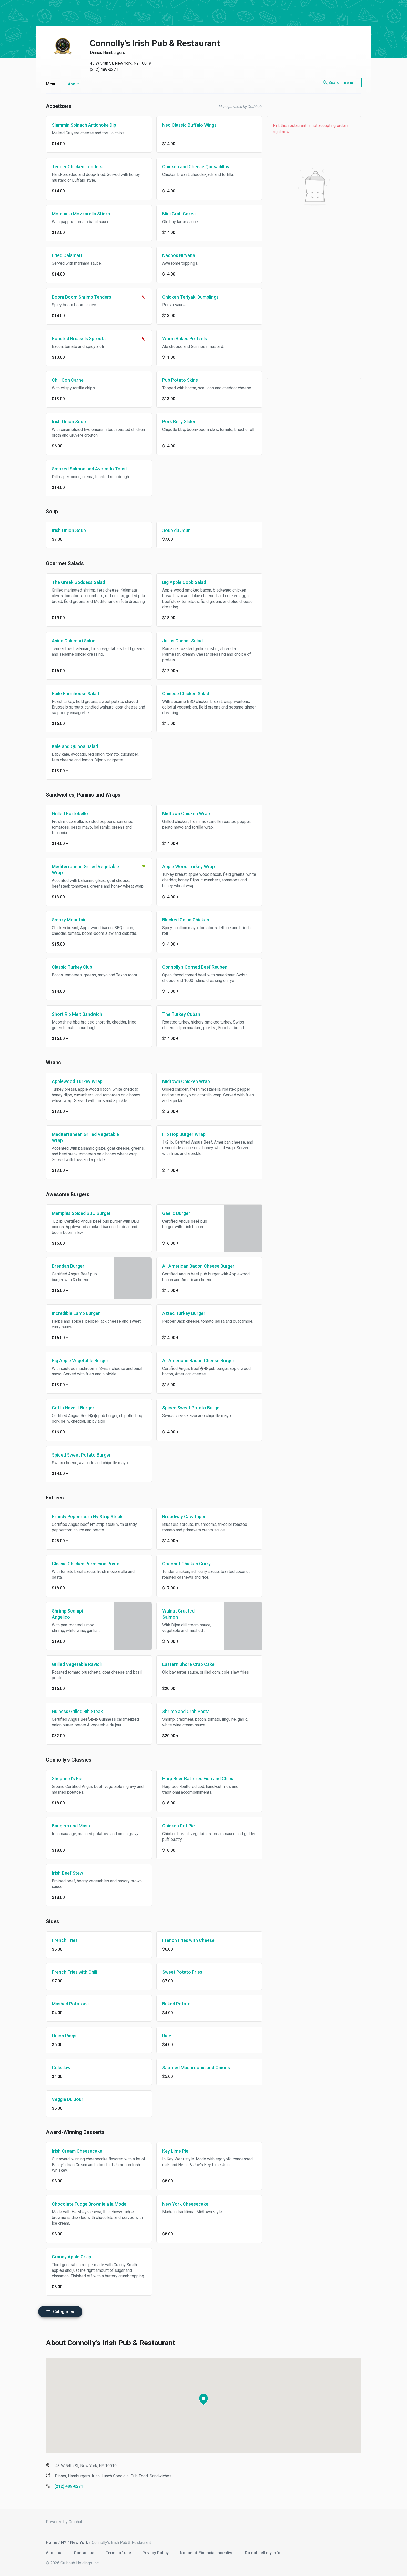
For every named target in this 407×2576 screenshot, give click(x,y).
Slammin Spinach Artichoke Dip (84, 125)
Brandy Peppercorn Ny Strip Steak (87, 1516)
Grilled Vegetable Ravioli (77, 1664)
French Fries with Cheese (188, 1940)
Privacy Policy (156, 2552)
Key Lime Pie (175, 2151)
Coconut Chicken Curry (186, 1563)
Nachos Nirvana (178, 255)
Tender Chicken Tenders (77, 166)
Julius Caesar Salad (182, 640)
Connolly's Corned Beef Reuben (194, 967)
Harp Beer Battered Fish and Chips (197, 1778)
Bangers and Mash (71, 1825)
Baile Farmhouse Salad (75, 693)
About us (55, 2552)
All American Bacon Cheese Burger (198, 1266)
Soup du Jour (176, 530)
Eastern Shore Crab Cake (188, 1664)
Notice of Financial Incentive (207, 2552)
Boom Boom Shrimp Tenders (81, 297)
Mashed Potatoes (70, 2004)
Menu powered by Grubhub (239, 107)
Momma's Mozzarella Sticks (81, 214)
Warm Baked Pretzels (184, 338)
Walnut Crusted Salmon (178, 1614)
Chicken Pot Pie (178, 1825)
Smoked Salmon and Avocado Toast (89, 468)
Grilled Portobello (70, 813)
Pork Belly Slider (179, 421)
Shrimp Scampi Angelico (67, 1614)
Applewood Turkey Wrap (77, 1081)
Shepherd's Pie (67, 1778)
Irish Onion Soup (69, 421)
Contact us (84, 2552)
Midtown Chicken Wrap (186, 813)
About (73, 84)
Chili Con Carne (68, 380)
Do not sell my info (262, 2552)
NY (63, 2542)
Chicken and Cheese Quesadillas (195, 166)
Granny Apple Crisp (71, 2256)
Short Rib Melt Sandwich (77, 1014)
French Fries (65, 1940)
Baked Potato (176, 2004)
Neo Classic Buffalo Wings (189, 125)
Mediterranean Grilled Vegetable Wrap (85, 869)
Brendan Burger (68, 1266)
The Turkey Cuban (181, 1014)
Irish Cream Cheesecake (77, 2151)
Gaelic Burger (176, 1213)
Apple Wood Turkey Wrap (188, 866)
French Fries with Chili (74, 1972)
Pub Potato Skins (180, 380)
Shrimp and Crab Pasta (186, 1711)
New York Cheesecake (185, 2204)
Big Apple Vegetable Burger (80, 1360)
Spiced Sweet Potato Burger (191, 1407)
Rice (166, 2035)
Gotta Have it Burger (73, 1407)
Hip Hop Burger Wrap (184, 1134)
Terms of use (119, 2552)
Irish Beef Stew (67, 1873)
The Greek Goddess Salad (78, 582)
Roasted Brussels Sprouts (79, 338)
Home (51, 2542)
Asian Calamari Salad (73, 640)
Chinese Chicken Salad (185, 693)
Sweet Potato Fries (182, 1972)
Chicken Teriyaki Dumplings (190, 297)
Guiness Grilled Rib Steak (77, 1711)
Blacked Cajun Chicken (185, 919)
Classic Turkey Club (72, 967)
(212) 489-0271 (104, 69)
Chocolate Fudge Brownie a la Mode (89, 2204)
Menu (51, 84)
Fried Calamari (67, 255)
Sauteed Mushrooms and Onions (196, 2067)
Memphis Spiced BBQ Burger (81, 1213)
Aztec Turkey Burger (183, 1313)
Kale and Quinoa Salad (75, 746)
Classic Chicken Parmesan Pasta (85, 1563)
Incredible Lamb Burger (76, 1313)
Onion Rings (64, 2035)
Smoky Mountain (69, 919)
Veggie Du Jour (67, 2099)
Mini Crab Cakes (179, 214)
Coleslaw (61, 2067)
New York (79, 2542)
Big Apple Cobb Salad (184, 582)
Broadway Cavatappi (183, 1516)
